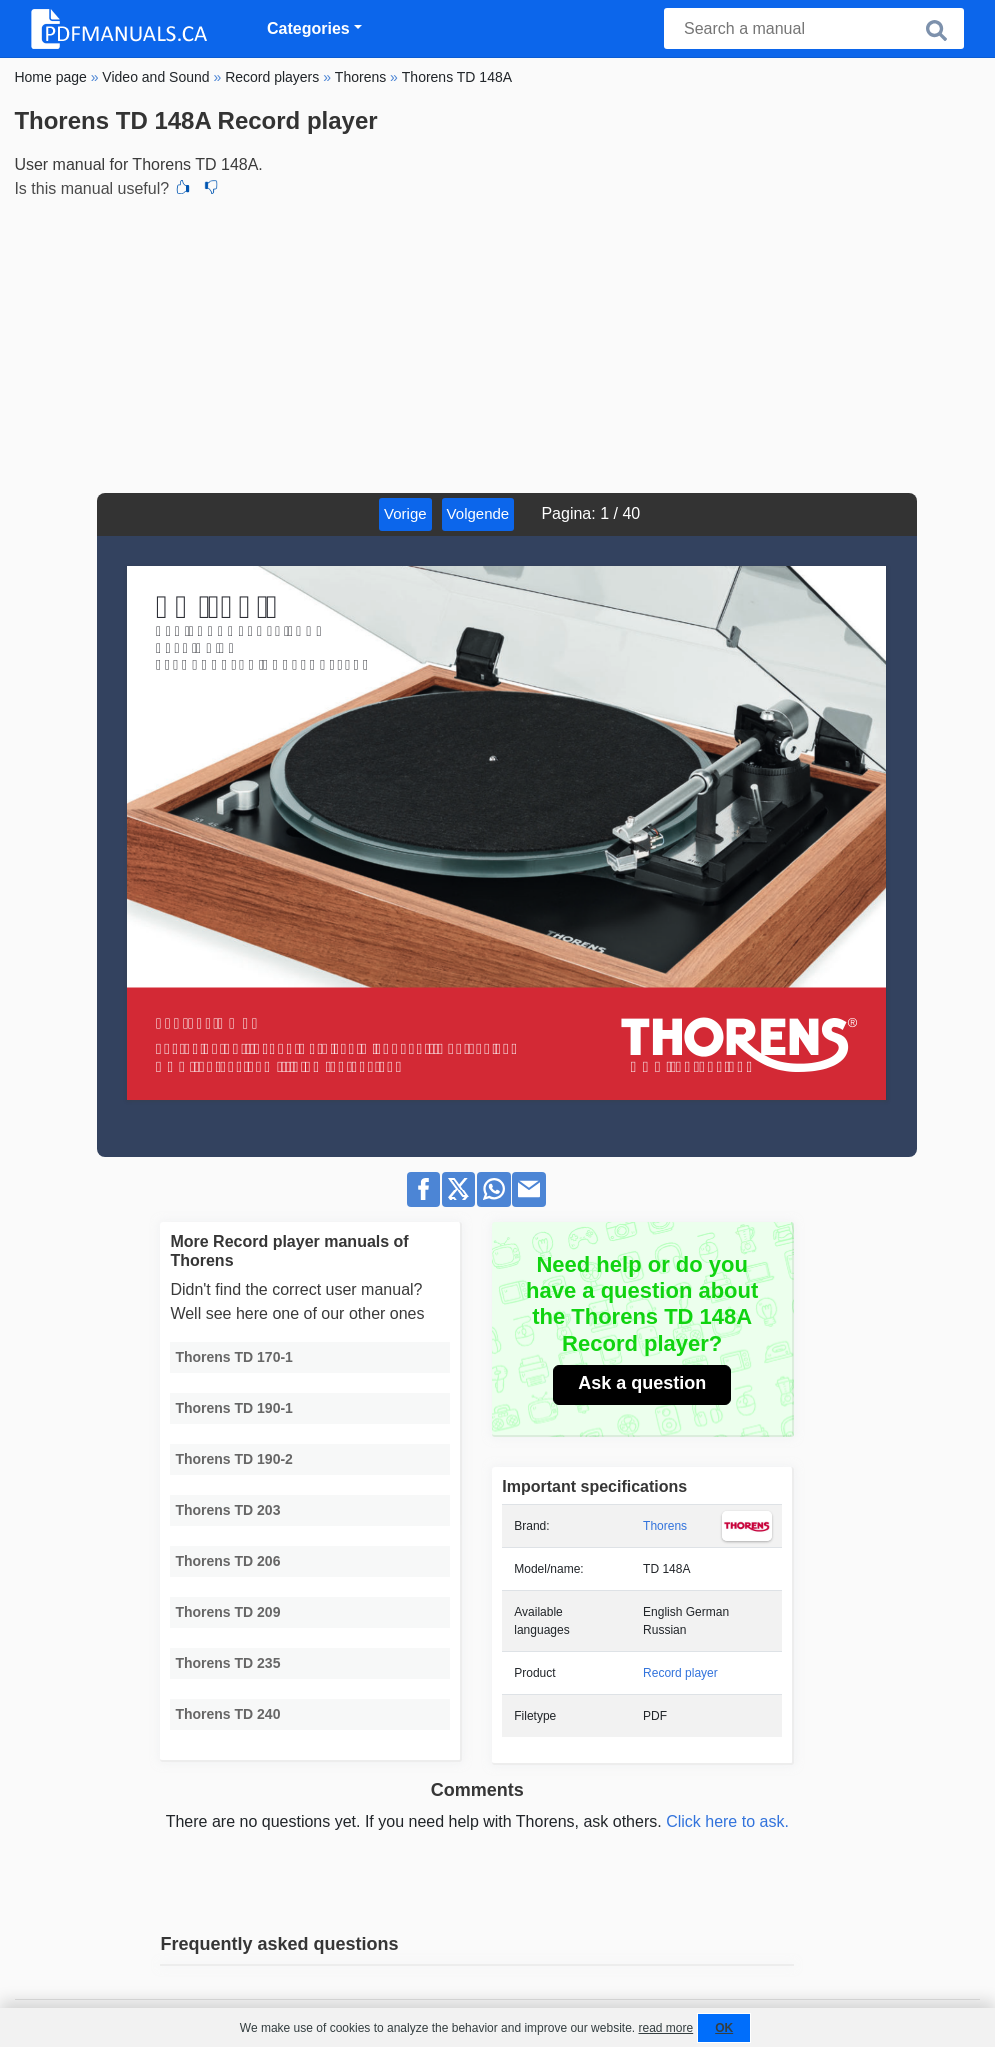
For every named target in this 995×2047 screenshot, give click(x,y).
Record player (680, 1673)
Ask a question (642, 1383)
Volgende (478, 513)
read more (665, 2028)
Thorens (665, 1526)
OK (724, 2028)
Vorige (405, 513)
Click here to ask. (727, 1821)
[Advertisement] (497, 343)
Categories (308, 28)
